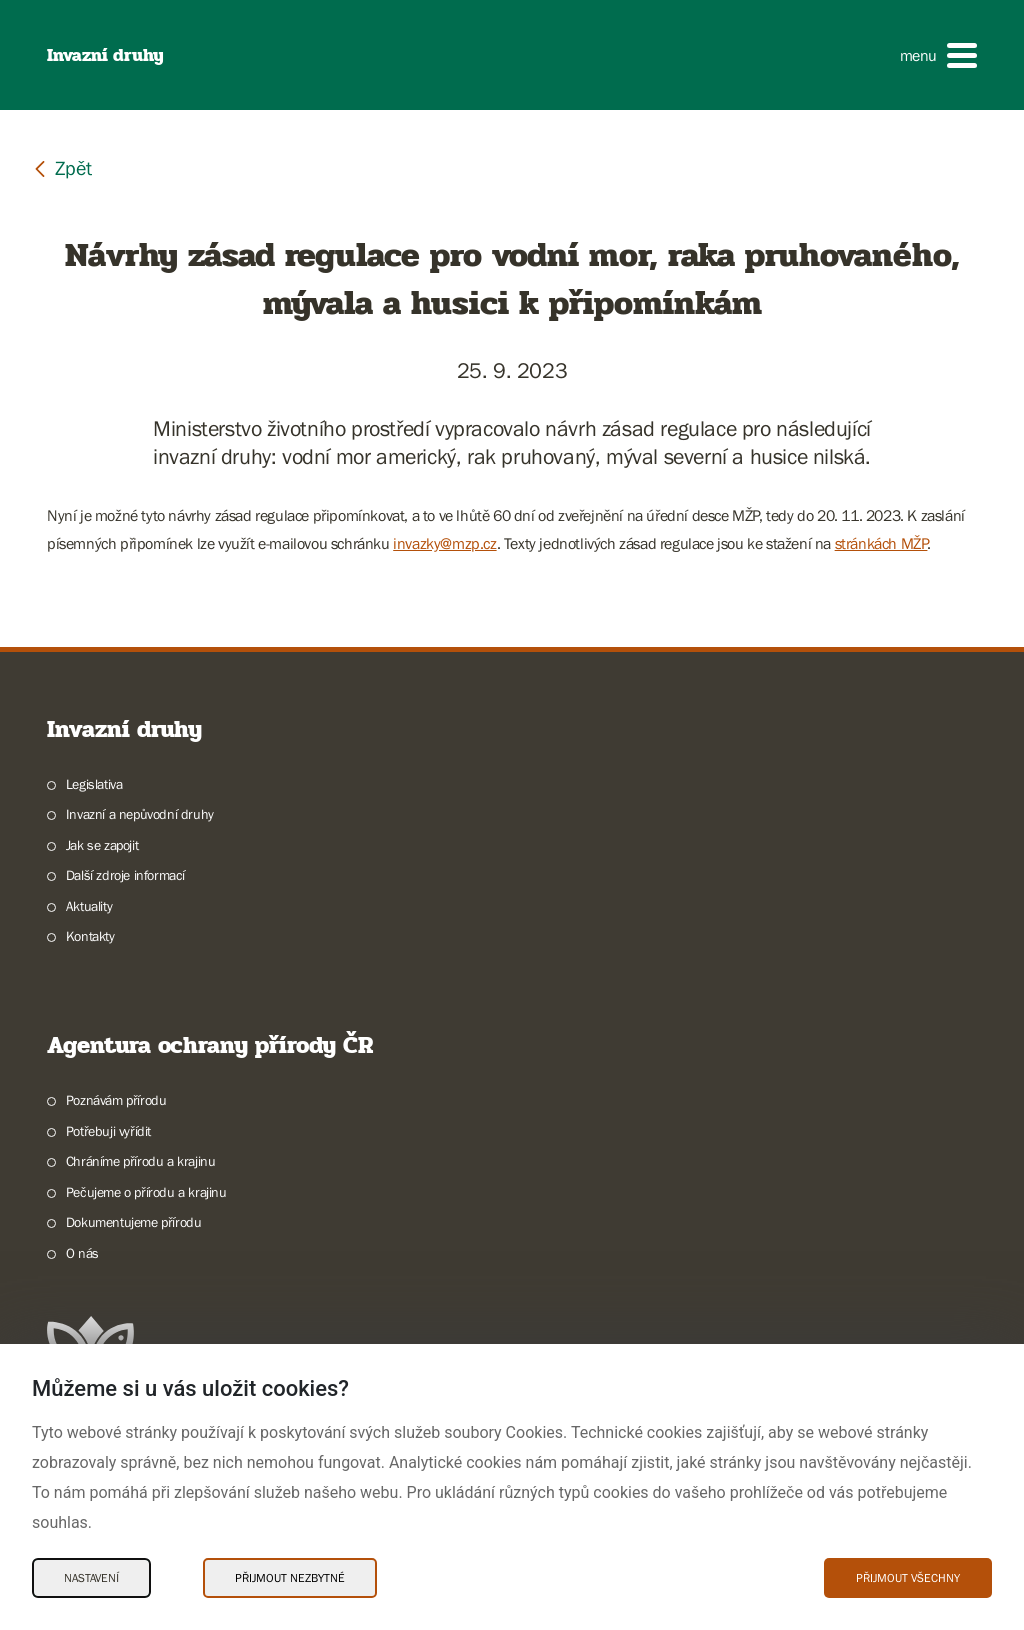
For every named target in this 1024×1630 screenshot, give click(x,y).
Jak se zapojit (102, 845)
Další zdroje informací (125, 875)
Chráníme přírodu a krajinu (141, 1161)
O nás (82, 1253)
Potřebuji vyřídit (108, 1131)
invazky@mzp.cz (444, 543)
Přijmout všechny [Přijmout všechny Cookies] (908, 1578)
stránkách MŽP (881, 543)
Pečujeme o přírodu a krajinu (146, 1192)
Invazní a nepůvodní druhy (140, 814)
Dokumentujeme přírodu (134, 1222)
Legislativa (94, 784)
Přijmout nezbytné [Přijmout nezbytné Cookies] (290, 1578)
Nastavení (91, 1578)
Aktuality (89, 906)
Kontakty (90, 936)
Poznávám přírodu (116, 1100)
